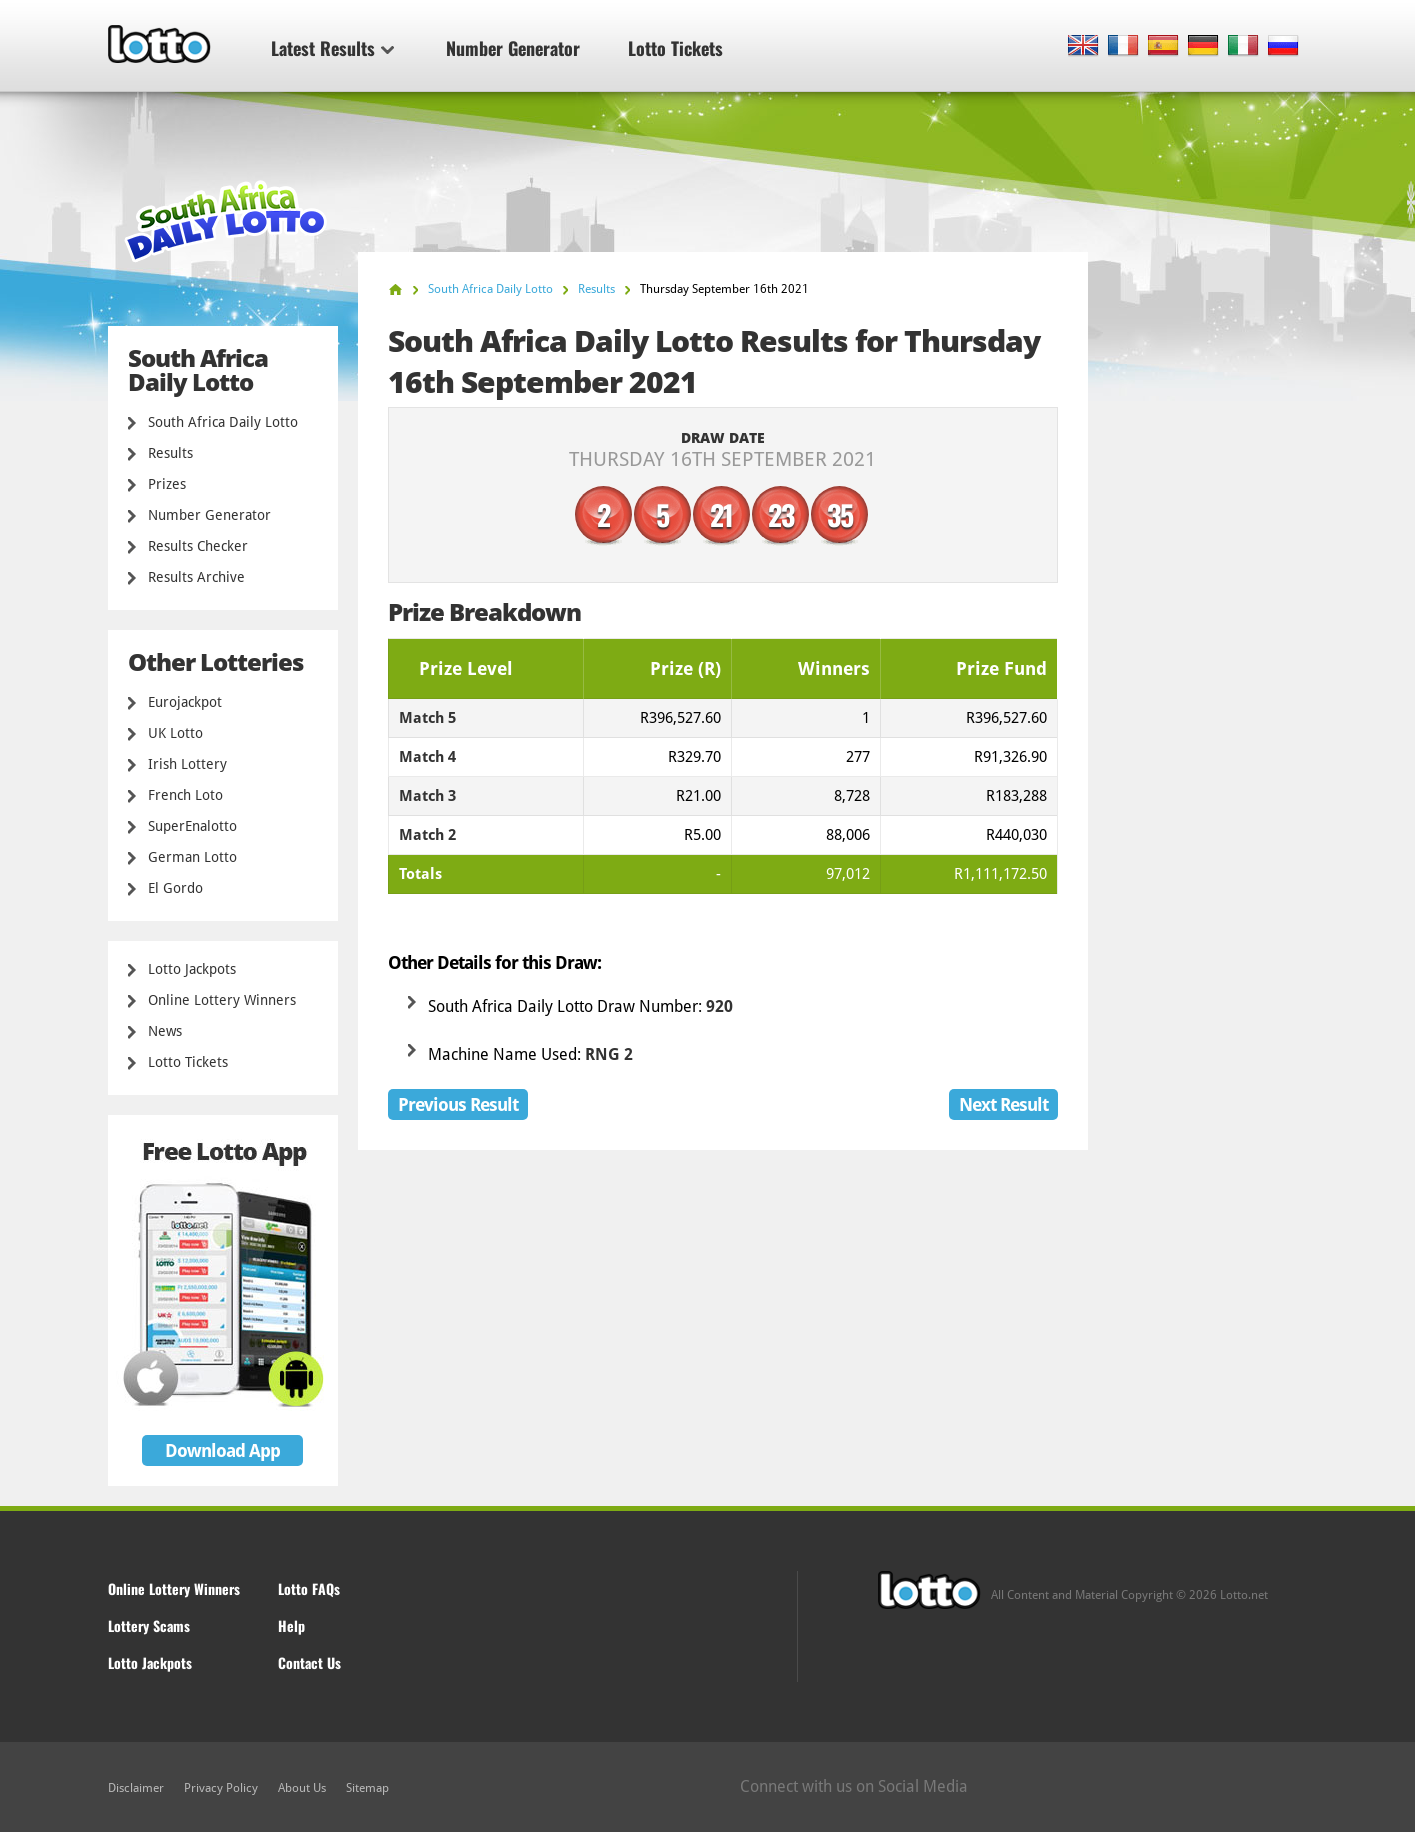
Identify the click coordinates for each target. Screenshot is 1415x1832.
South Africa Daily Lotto (223, 422)
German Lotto (192, 857)
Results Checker (198, 546)
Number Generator (513, 48)
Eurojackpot (185, 702)
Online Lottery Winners (222, 1000)
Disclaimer (136, 1788)
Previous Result (458, 1104)
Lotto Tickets (675, 48)
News (165, 1031)
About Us (302, 1788)
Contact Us (309, 1662)
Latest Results (332, 48)
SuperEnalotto (192, 826)
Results (170, 453)
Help (291, 1625)
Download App (222, 1450)
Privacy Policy (221, 1788)
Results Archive (196, 577)
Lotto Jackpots (192, 969)
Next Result (1003, 1104)
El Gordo (175, 888)
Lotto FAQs (309, 1588)
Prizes (167, 484)
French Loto (185, 795)
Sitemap (367, 1788)
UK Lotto (175, 733)
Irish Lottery (187, 764)
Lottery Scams (149, 1625)
